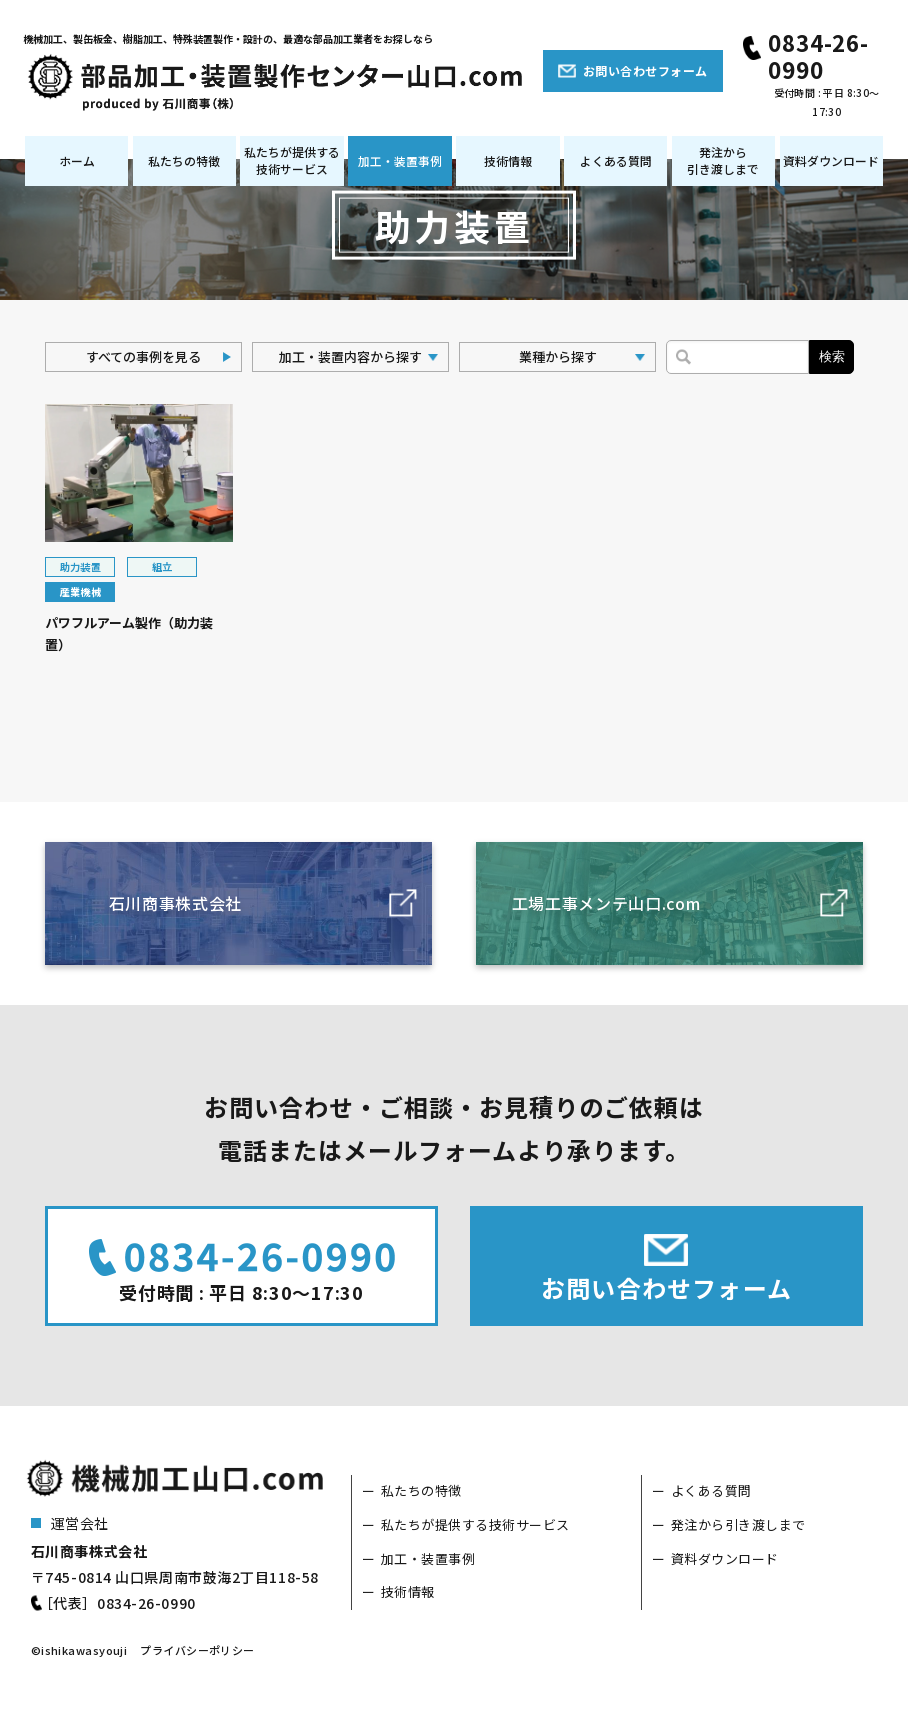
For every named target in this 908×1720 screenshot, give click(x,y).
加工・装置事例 (400, 160)
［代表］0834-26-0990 (117, 1603)
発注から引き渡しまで (723, 160)
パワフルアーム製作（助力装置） (129, 634)
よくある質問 (616, 160)
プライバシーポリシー (197, 1650)
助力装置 (81, 566)
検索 (832, 356)
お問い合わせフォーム (645, 70)
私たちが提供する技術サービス (292, 160)
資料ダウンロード (831, 160)
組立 (162, 566)
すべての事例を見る (143, 356)
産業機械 (81, 591)
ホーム (77, 160)
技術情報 (508, 160)
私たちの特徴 (184, 160)
